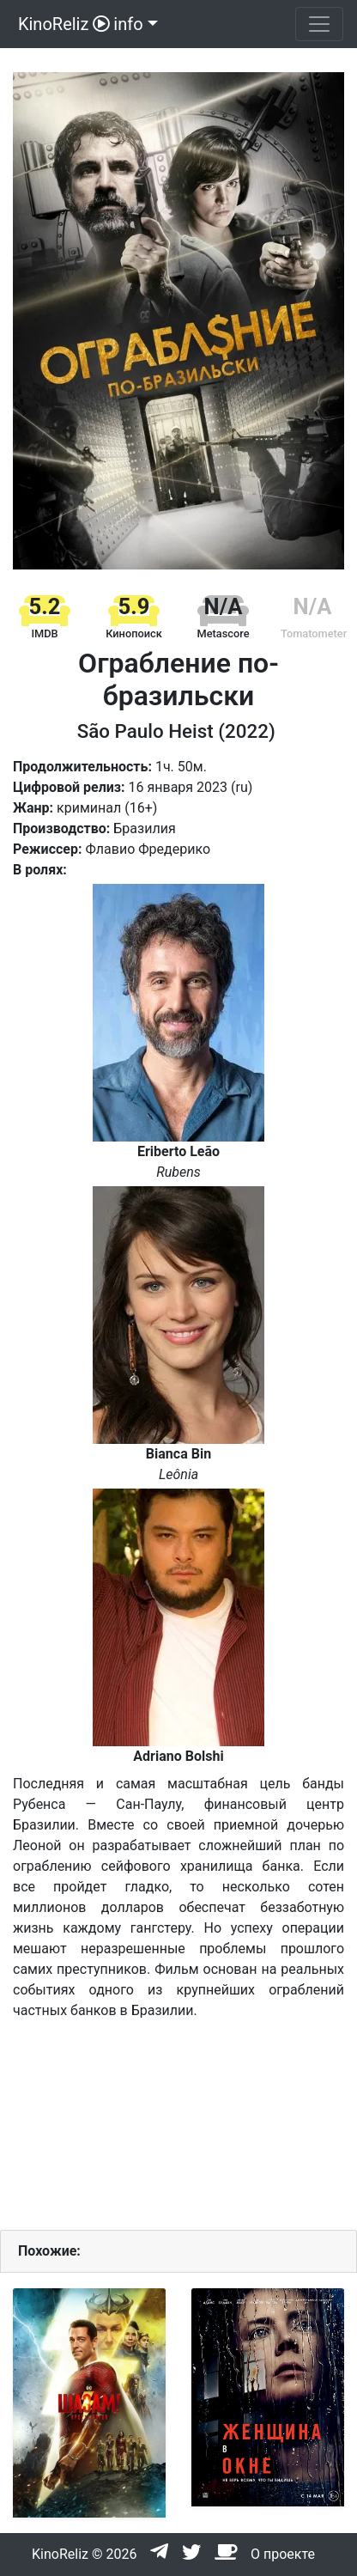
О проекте (283, 2554)
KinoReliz (62, 24)
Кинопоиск (134, 633)
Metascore (223, 633)
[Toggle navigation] (319, 24)
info (127, 24)
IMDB (44, 633)
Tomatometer (314, 633)
